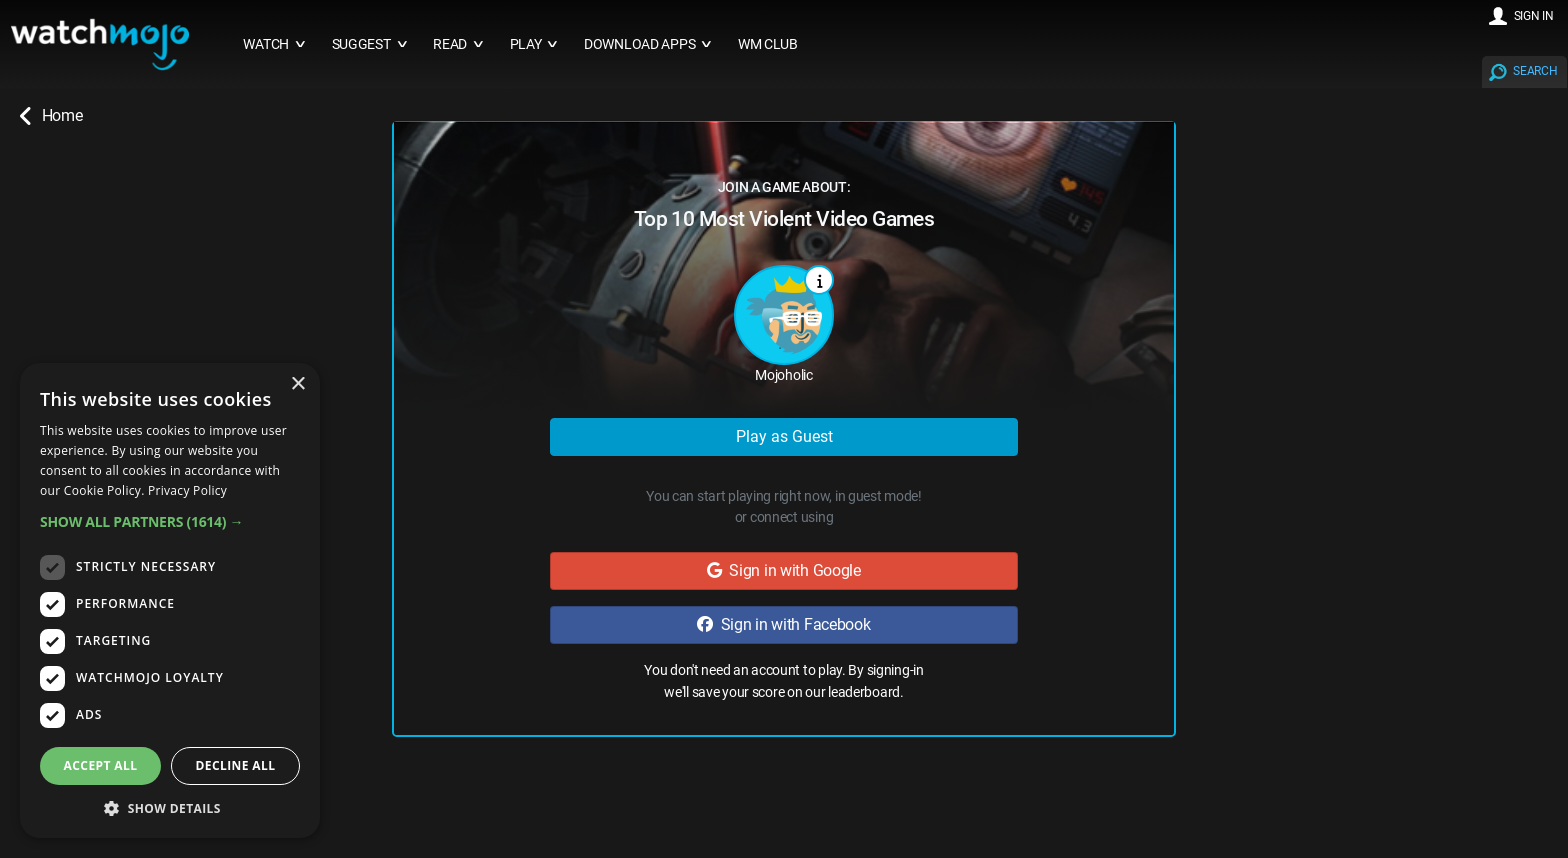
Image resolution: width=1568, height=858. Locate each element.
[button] (170, 521)
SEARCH (1535, 71)
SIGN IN (1534, 16)
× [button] (297, 384)
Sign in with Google (784, 570)
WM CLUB (768, 44)
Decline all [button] (236, 765)
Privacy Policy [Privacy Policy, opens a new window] (187, 490)
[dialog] (170, 600)
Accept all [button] (101, 765)
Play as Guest (784, 436)
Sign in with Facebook (783, 624)
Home (51, 116)
